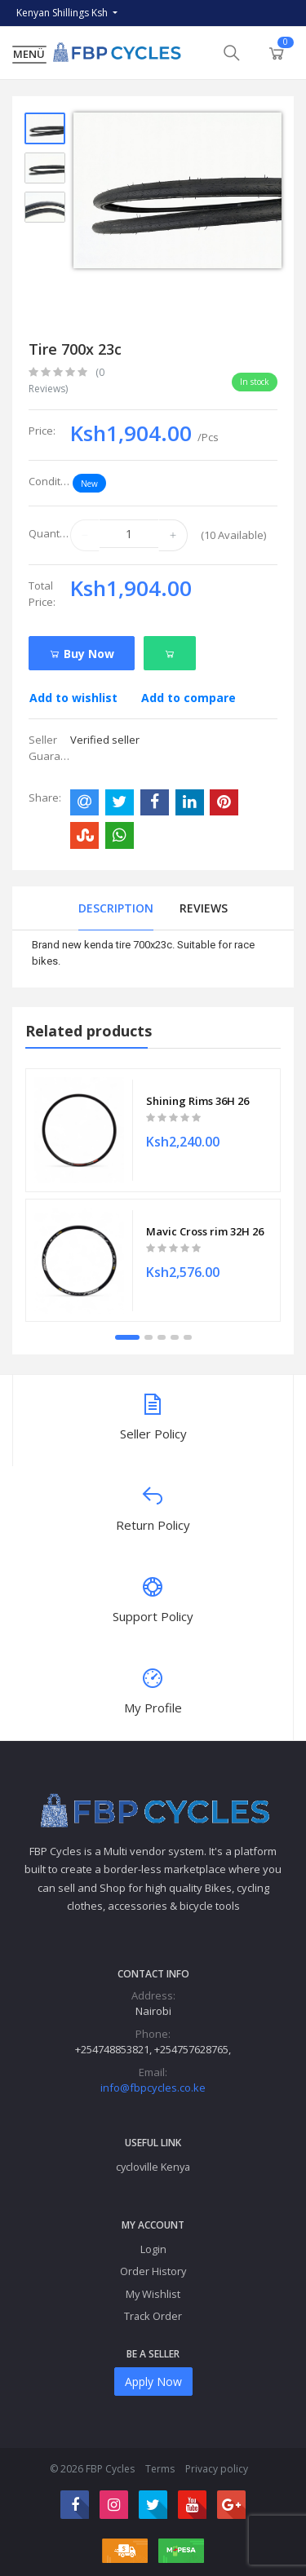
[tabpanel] (153, 1195)
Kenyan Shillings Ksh (63, 13)
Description (115, 908)
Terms (160, 2469)
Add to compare (188, 697)
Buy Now (81, 653)
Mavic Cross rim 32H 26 (205, 1231)
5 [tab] (188, 1337)
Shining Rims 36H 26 (197, 1101)
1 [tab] (127, 1337)
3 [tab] (161, 1337)
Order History (153, 2271)
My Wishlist (153, 2294)
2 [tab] (148, 1337)
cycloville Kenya (153, 2166)
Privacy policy (216, 2469)
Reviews (204, 908)
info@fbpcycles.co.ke (153, 2087)
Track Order (153, 2316)
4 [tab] (175, 1337)
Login (153, 2249)
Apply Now (153, 2381)
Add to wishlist (73, 697)
